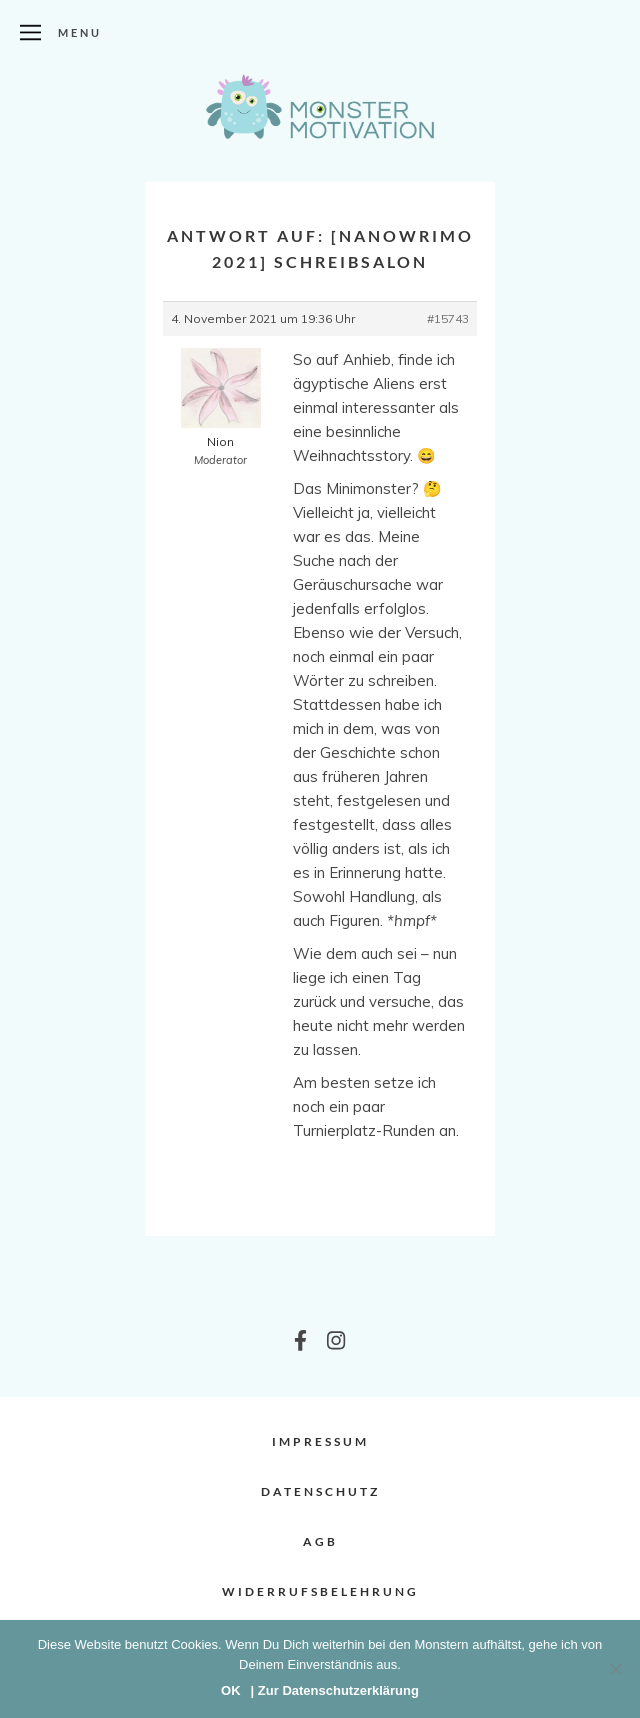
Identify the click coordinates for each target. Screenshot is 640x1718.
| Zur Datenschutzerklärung (335, 1690)
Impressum (320, 1441)
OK (231, 1690)
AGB (320, 1541)
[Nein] (615, 1669)
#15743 (448, 318)
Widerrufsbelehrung (320, 1591)
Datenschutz (320, 1491)
